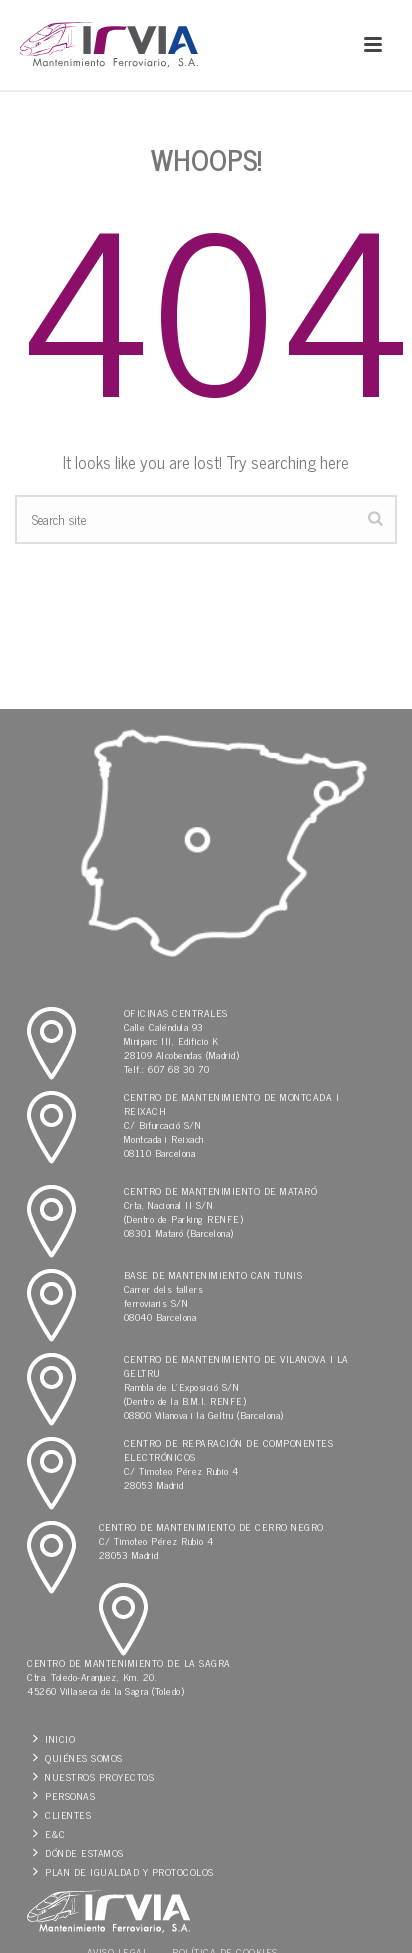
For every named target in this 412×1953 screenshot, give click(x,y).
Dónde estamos (78, 1852)
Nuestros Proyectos (93, 1776)
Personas (64, 1795)
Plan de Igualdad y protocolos (123, 1871)
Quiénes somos (78, 1757)
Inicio (54, 1738)
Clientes (62, 1814)
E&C (49, 1833)
